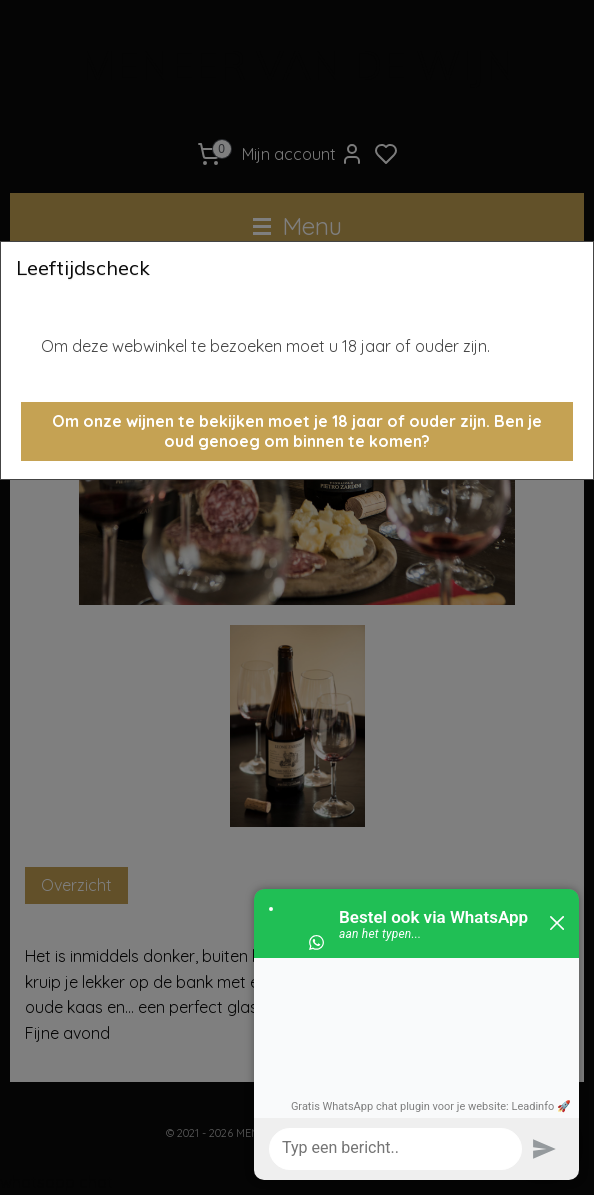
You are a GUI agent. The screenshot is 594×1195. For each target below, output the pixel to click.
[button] (297, 431)
